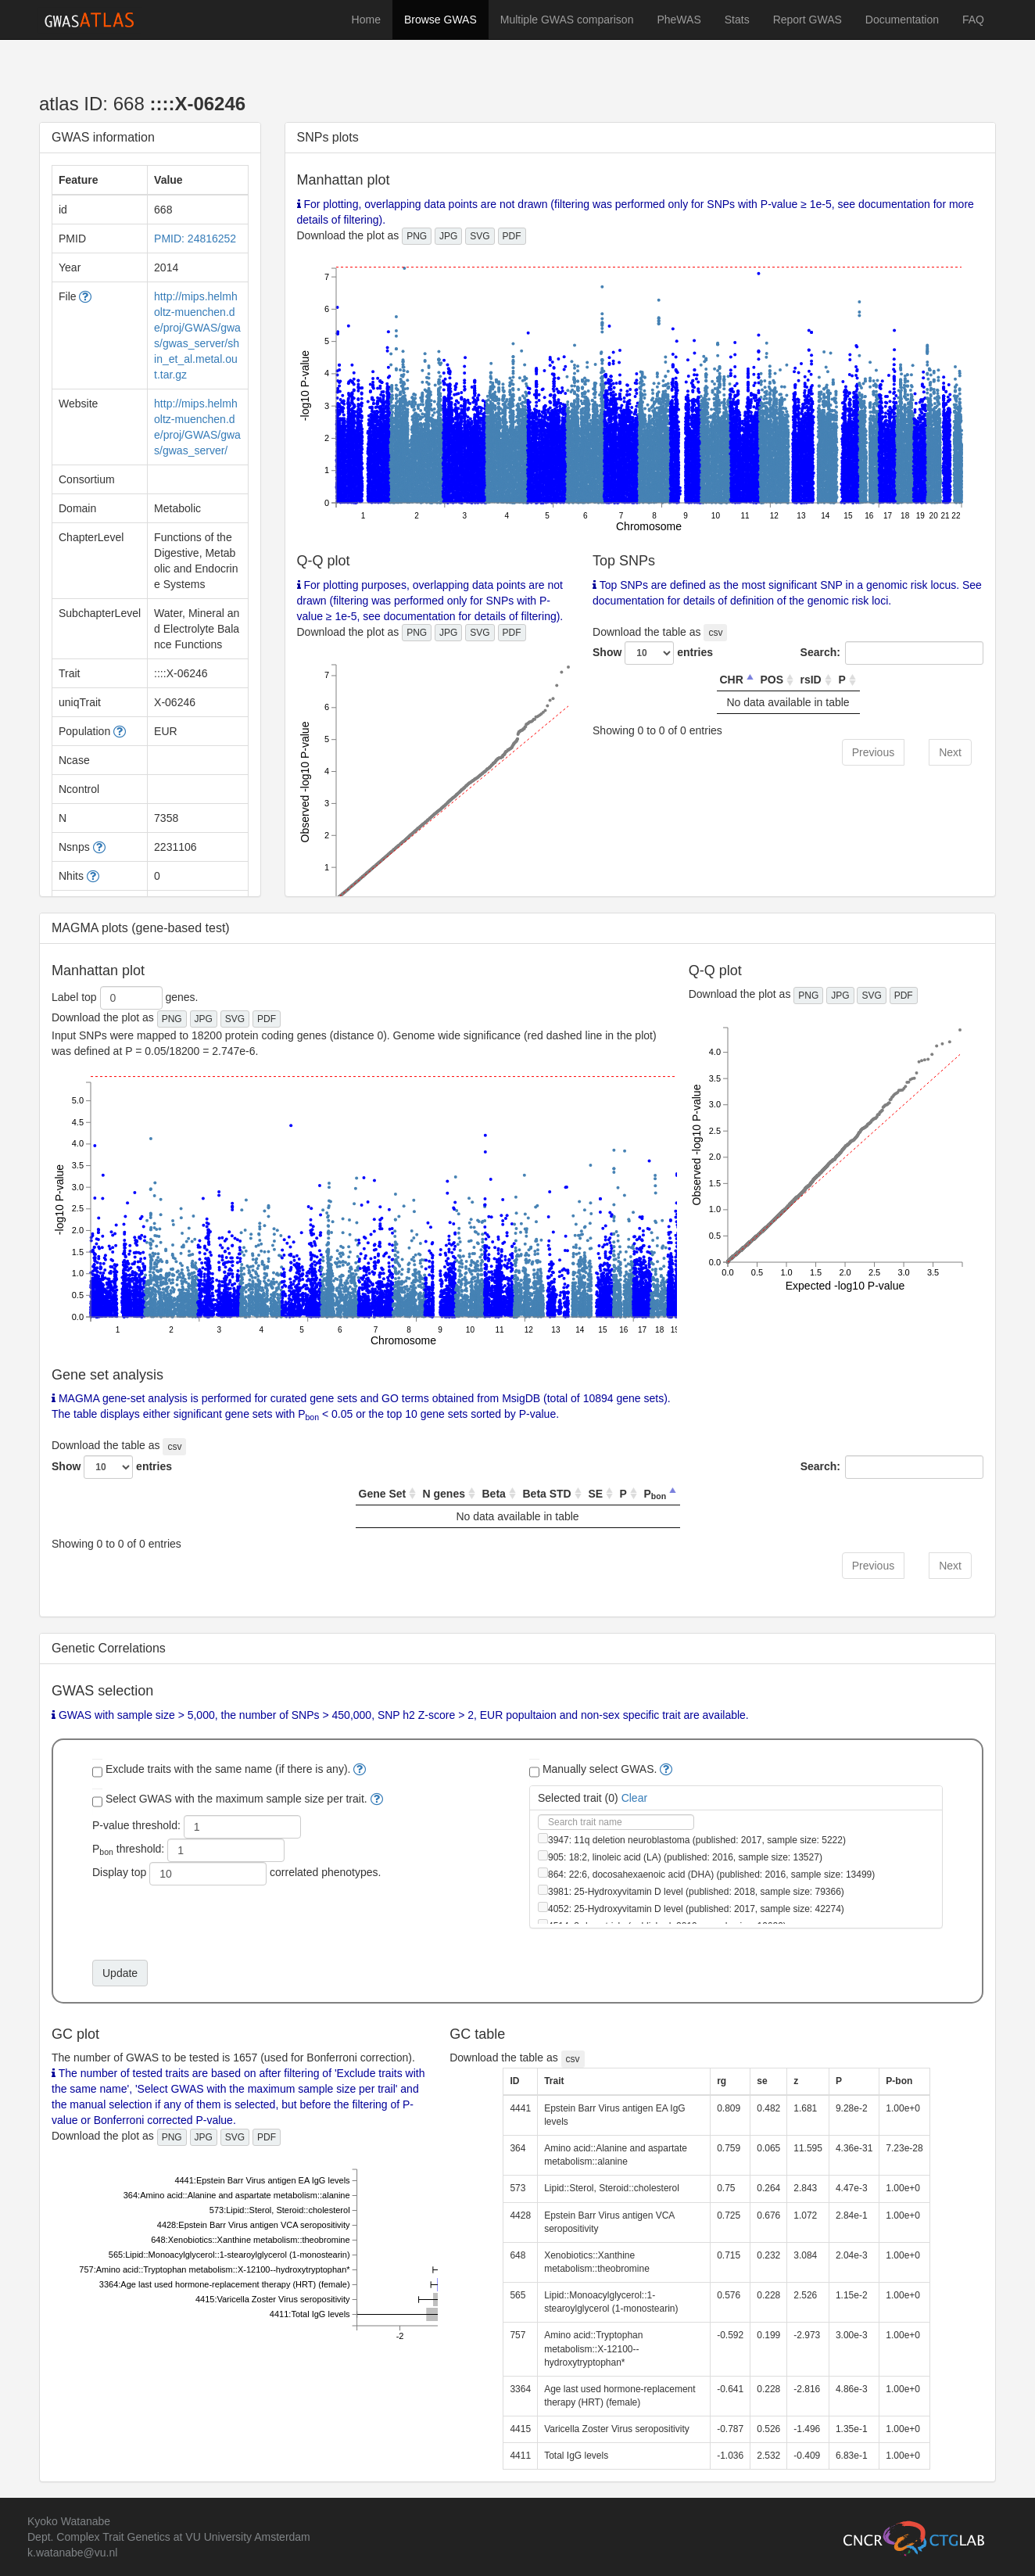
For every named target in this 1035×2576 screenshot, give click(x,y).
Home (366, 19)
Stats (737, 19)
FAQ (973, 19)
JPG (448, 236)
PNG (416, 236)
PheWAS (678, 19)
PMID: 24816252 (195, 238)
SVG (479, 236)
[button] (85, 296)
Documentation (902, 19)
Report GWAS (807, 19)
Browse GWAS (440, 19)
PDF (512, 236)
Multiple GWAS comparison (567, 19)
